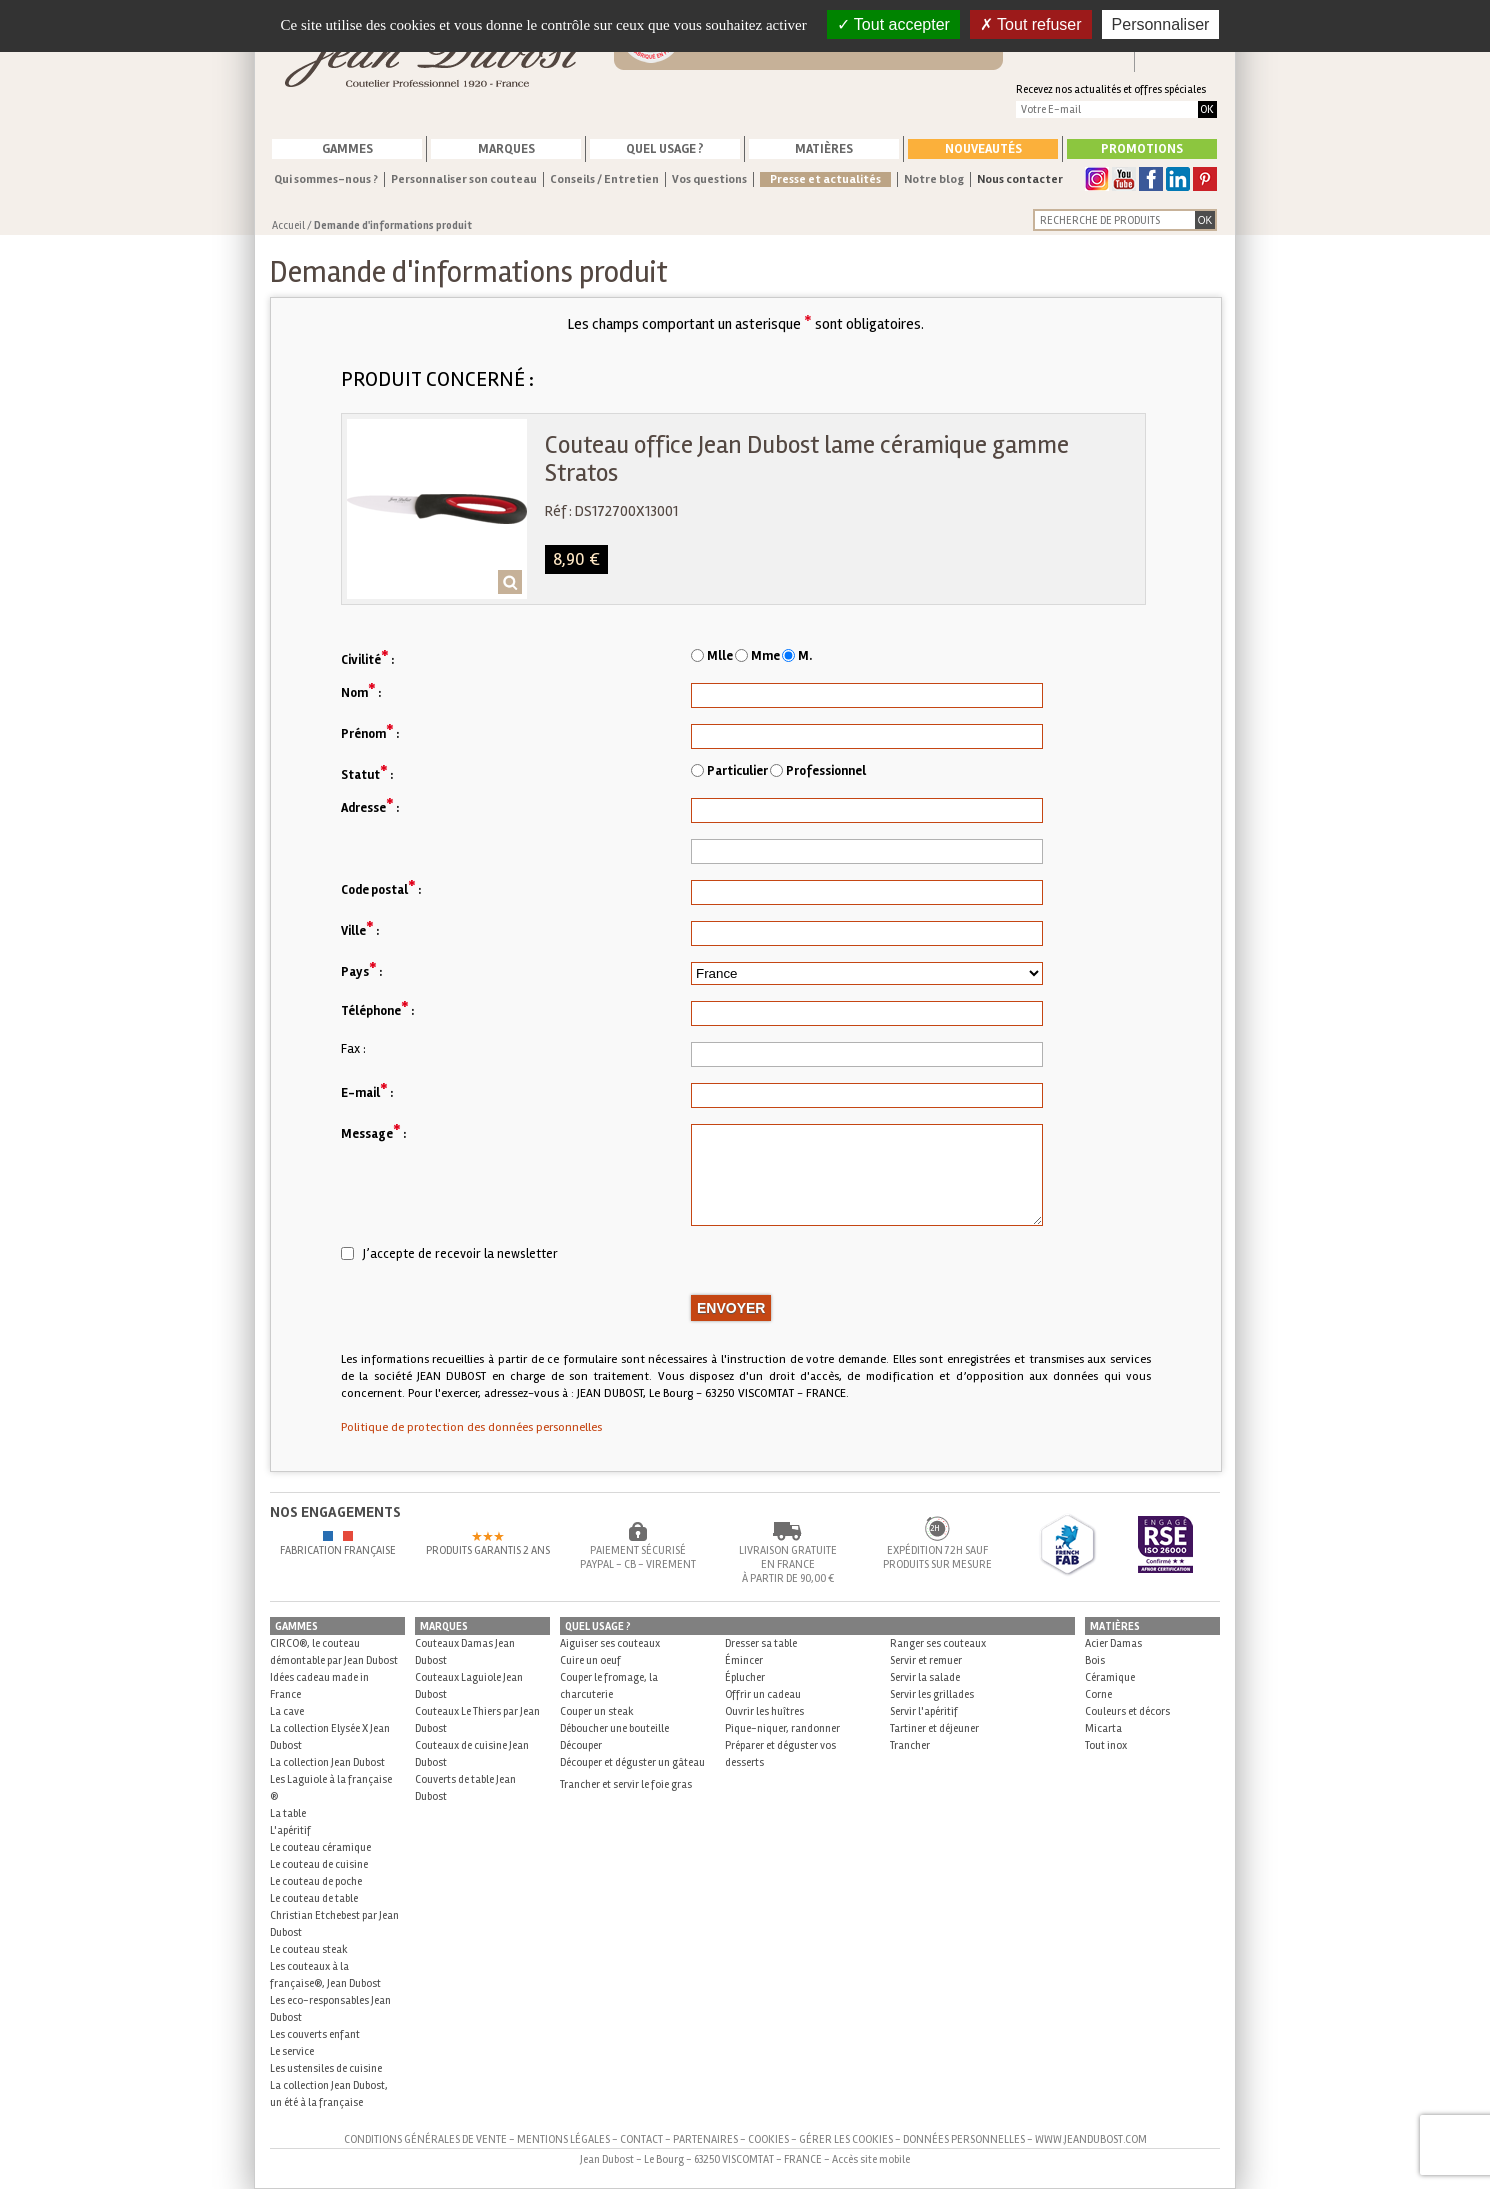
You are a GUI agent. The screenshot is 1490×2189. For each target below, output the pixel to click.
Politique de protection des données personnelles (471, 1427)
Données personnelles (964, 2139)
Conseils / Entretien (604, 179)
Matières (824, 149)
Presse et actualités (825, 179)
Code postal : (381, 888)
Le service (292, 2051)
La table (288, 1813)
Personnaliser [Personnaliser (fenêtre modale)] (1161, 24)
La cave (287, 1711)
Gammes (347, 149)
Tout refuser (1031, 24)
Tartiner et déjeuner (934, 1728)
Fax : (353, 1049)
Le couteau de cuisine (319, 1864)
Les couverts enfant (315, 2034)
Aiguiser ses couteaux (610, 1643)
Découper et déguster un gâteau (632, 1762)
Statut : (367, 773)
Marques (506, 149)
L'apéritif (290, 1830)
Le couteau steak (309, 1949)
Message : (373, 1132)
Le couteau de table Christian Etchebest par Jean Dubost (334, 1915)
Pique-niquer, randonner (782, 1728)
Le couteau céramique (320, 1847)
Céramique (1110, 1677)
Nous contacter (1020, 179)
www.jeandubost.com (1091, 2139)
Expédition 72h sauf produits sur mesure (937, 1557)
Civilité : (367, 658)
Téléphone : (377, 1009)
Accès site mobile (871, 2159)
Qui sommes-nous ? (326, 179)
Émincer (744, 1660)
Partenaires (705, 2139)
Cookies (768, 2139)
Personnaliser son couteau (464, 179)
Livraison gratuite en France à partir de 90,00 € (788, 1564)
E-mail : (367, 1091)
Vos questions (709, 179)
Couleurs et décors (1127, 1711)
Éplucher (745, 1677)
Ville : (360, 929)
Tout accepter (893, 24)
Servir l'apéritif (924, 1711)
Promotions (1142, 149)
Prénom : (370, 732)
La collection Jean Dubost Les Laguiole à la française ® (331, 1779)
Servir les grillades (932, 1694)
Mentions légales (563, 2139)
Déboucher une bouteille (614, 1728)
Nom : (361, 691)
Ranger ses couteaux (938, 1643)
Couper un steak (597, 1711)
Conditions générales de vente (425, 2139)
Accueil (288, 225)
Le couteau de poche (316, 1881)
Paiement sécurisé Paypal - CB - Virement (638, 1557)
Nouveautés (983, 149)
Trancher (910, 1745)
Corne (1098, 1694)
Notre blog (934, 179)
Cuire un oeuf (590, 1660)
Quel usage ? (665, 149)
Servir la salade (925, 1677)
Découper (581, 1745)
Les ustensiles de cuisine (326, 2068)
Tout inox (1106, 1745)
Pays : (361, 970)
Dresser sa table (761, 1643)
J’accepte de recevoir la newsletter (449, 1254)
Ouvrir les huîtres (764, 1711)
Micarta (1103, 1728)
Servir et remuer (926, 1660)
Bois (1095, 1660)
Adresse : (370, 806)
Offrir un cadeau (763, 1694)
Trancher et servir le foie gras (626, 1784)
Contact (641, 2139)
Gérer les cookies (846, 2139)
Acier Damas (1113, 1643)
